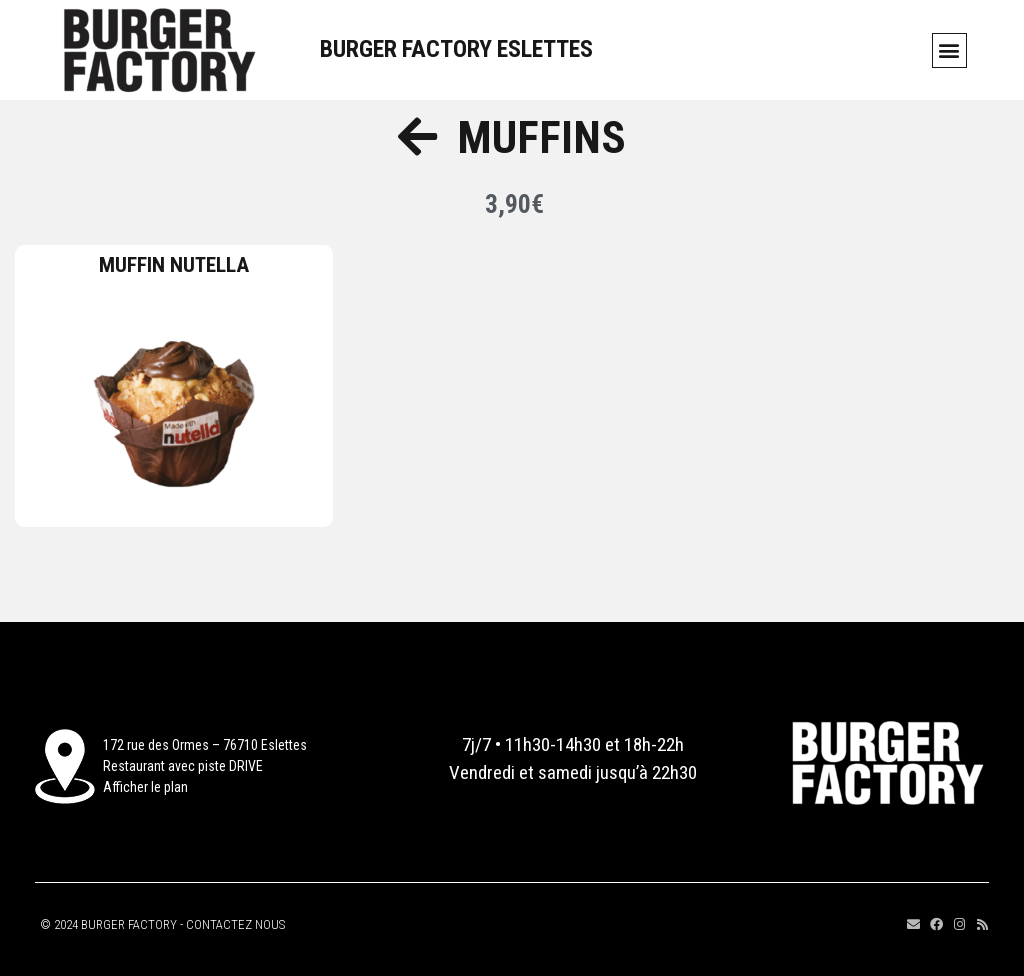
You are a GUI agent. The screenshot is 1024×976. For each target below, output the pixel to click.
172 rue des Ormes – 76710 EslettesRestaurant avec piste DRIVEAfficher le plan (205, 766)
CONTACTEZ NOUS (235, 924)
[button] (949, 50)
